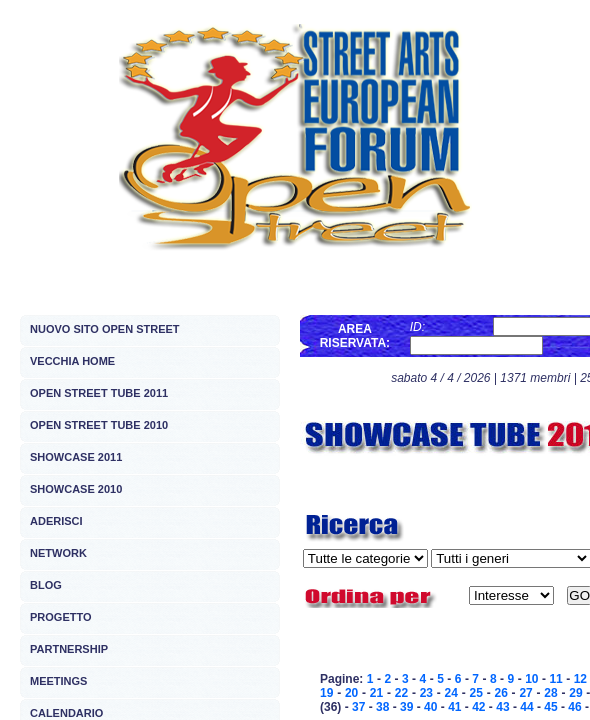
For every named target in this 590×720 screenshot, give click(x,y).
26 (500, 693)
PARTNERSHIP (69, 649)
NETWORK (58, 553)
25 (476, 693)
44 (526, 707)
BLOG (46, 585)
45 (550, 707)
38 (382, 707)
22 (401, 693)
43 (502, 707)
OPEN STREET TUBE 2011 (99, 393)
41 (454, 707)
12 (580, 679)
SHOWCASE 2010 (76, 489)
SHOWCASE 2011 (76, 457)
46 (574, 707)
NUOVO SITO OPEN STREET (105, 329)
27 (525, 693)
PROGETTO (61, 617)
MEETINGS (58, 681)
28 (550, 693)
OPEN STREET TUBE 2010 (99, 425)
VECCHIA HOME (72, 361)
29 (575, 693)
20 (351, 693)
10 (531, 679)
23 (426, 693)
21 (376, 693)
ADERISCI (56, 521)
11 (555, 679)
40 (430, 707)
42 (478, 707)
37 (358, 707)
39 (406, 707)
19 (326, 693)
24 (451, 693)
